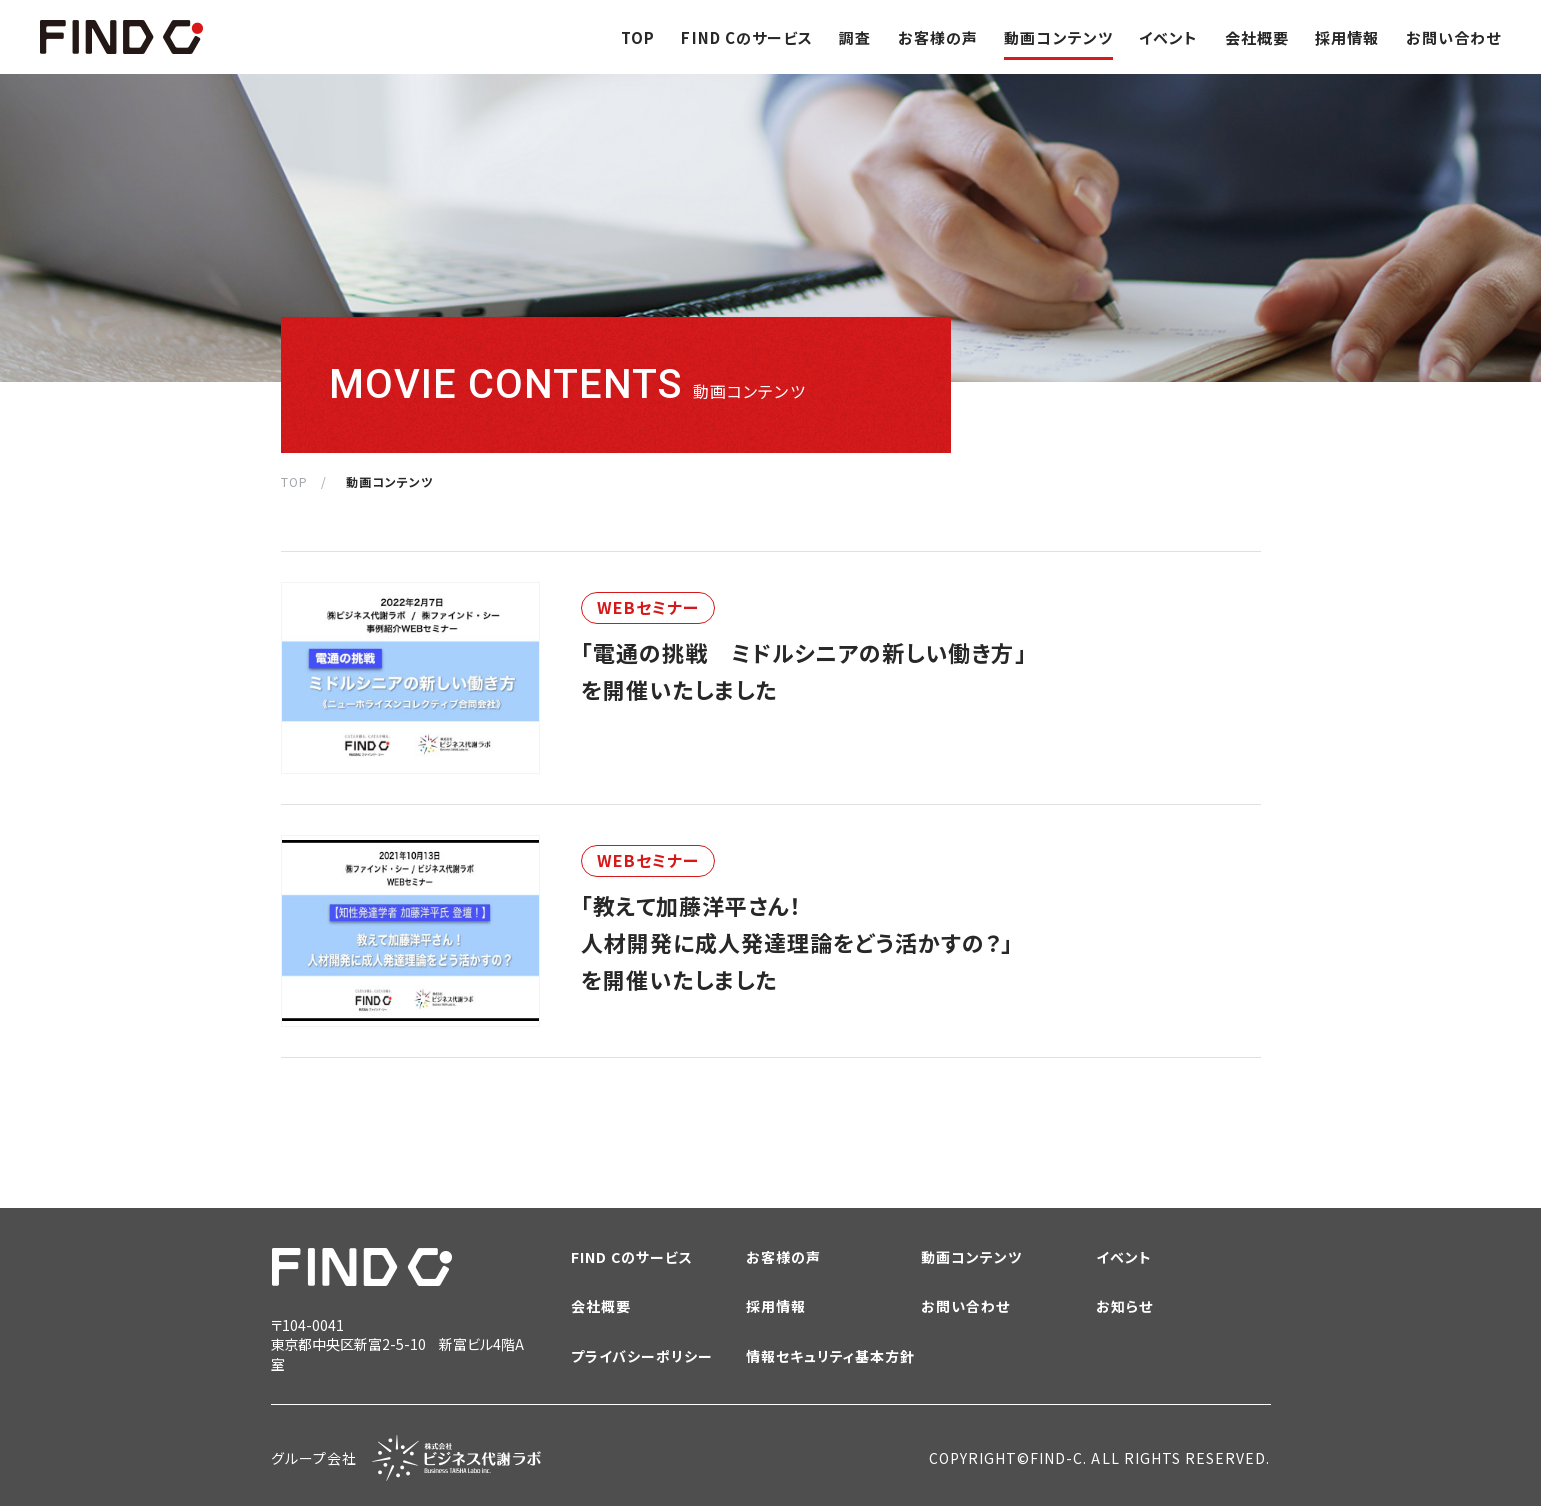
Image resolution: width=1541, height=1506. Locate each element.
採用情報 (1347, 37)
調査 (855, 37)
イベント (1168, 37)
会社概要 (1257, 37)
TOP (638, 37)
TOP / (304, 481)
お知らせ (1124, 1306)
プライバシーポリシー (642, 1356)
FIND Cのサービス (747, 37)
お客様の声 (938, 37)
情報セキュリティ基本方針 (831, 1356)
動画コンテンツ (1058, 37)
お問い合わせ (1453, 37)
